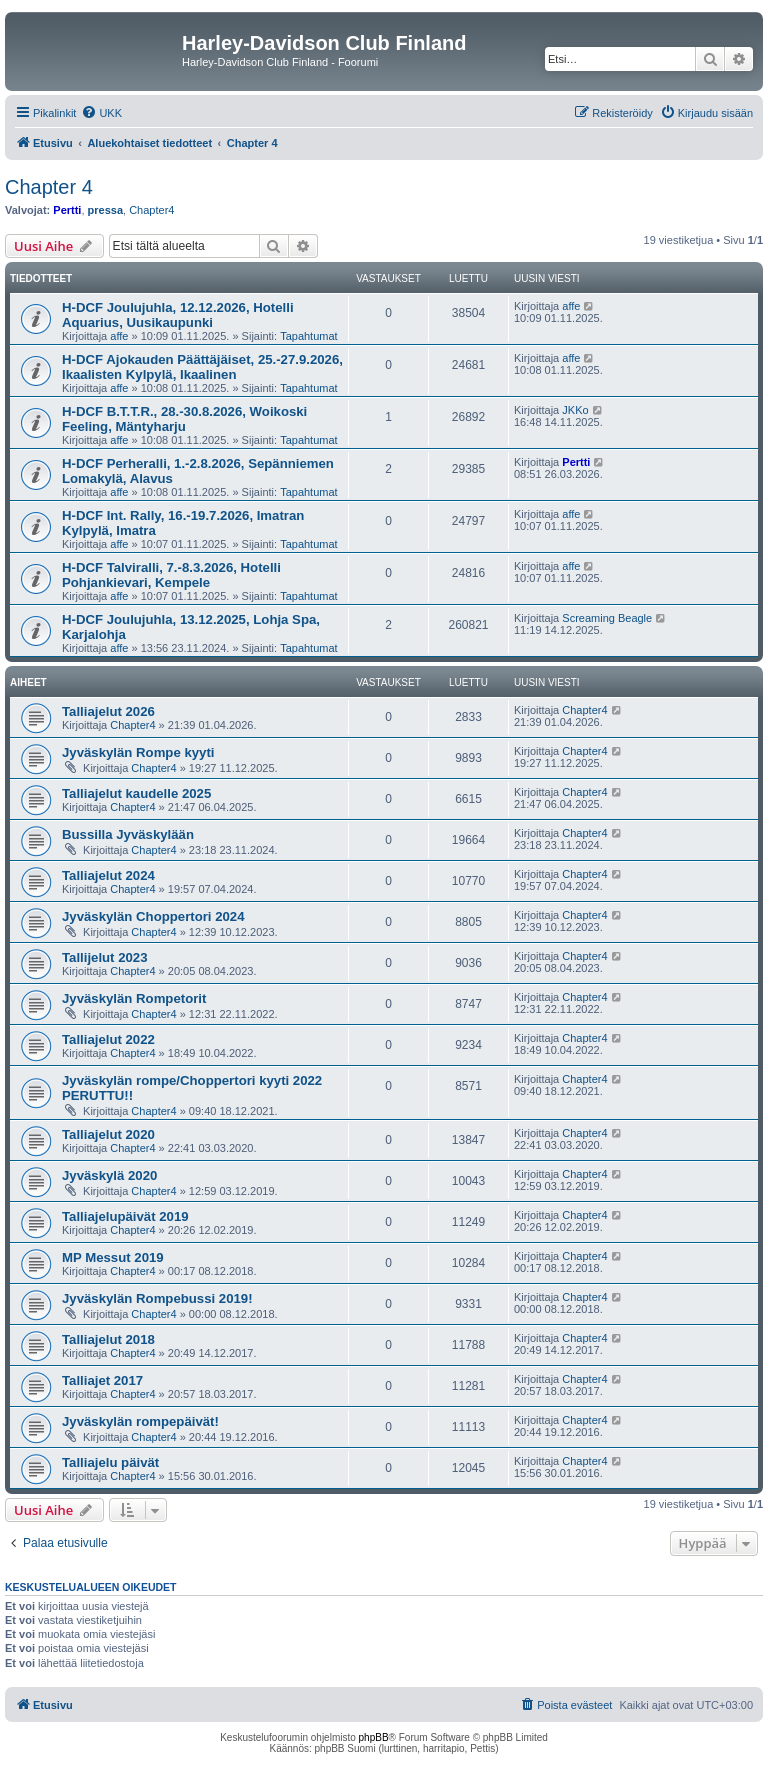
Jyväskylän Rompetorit (134, 998)
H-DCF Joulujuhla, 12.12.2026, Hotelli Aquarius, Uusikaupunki (178, 315)
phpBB (374, 1737)
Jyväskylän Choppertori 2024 (153, 916)
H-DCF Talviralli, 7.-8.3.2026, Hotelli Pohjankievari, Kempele (171, 575)
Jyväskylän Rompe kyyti (138, 752)
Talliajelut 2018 (108, 1339)
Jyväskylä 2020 (109, 1175)
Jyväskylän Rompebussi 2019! (157, 1298)
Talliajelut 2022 (108, 1039)
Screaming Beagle (607, 618)
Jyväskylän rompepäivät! (140, 1421)
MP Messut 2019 (113, 1257)
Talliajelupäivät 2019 (125, 1216)
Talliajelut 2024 (108, 875)
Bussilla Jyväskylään (128, 834)
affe (119, 336)
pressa (105, 210)
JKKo (575, 410)
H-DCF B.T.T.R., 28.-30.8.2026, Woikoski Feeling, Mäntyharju (184, 419)
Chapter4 (151, 210)
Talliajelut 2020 (108, 1134)
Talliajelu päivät (110, 1462)
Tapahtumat (308, 336)
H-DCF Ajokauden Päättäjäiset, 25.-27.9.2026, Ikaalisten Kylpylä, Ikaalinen (202, 367)
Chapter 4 (49, 187)
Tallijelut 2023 (105, 957)
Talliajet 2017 (102, 1380)
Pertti (67, 210)
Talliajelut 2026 (108, 711)
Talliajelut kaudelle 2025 (136, 793)
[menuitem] (101, 113)
